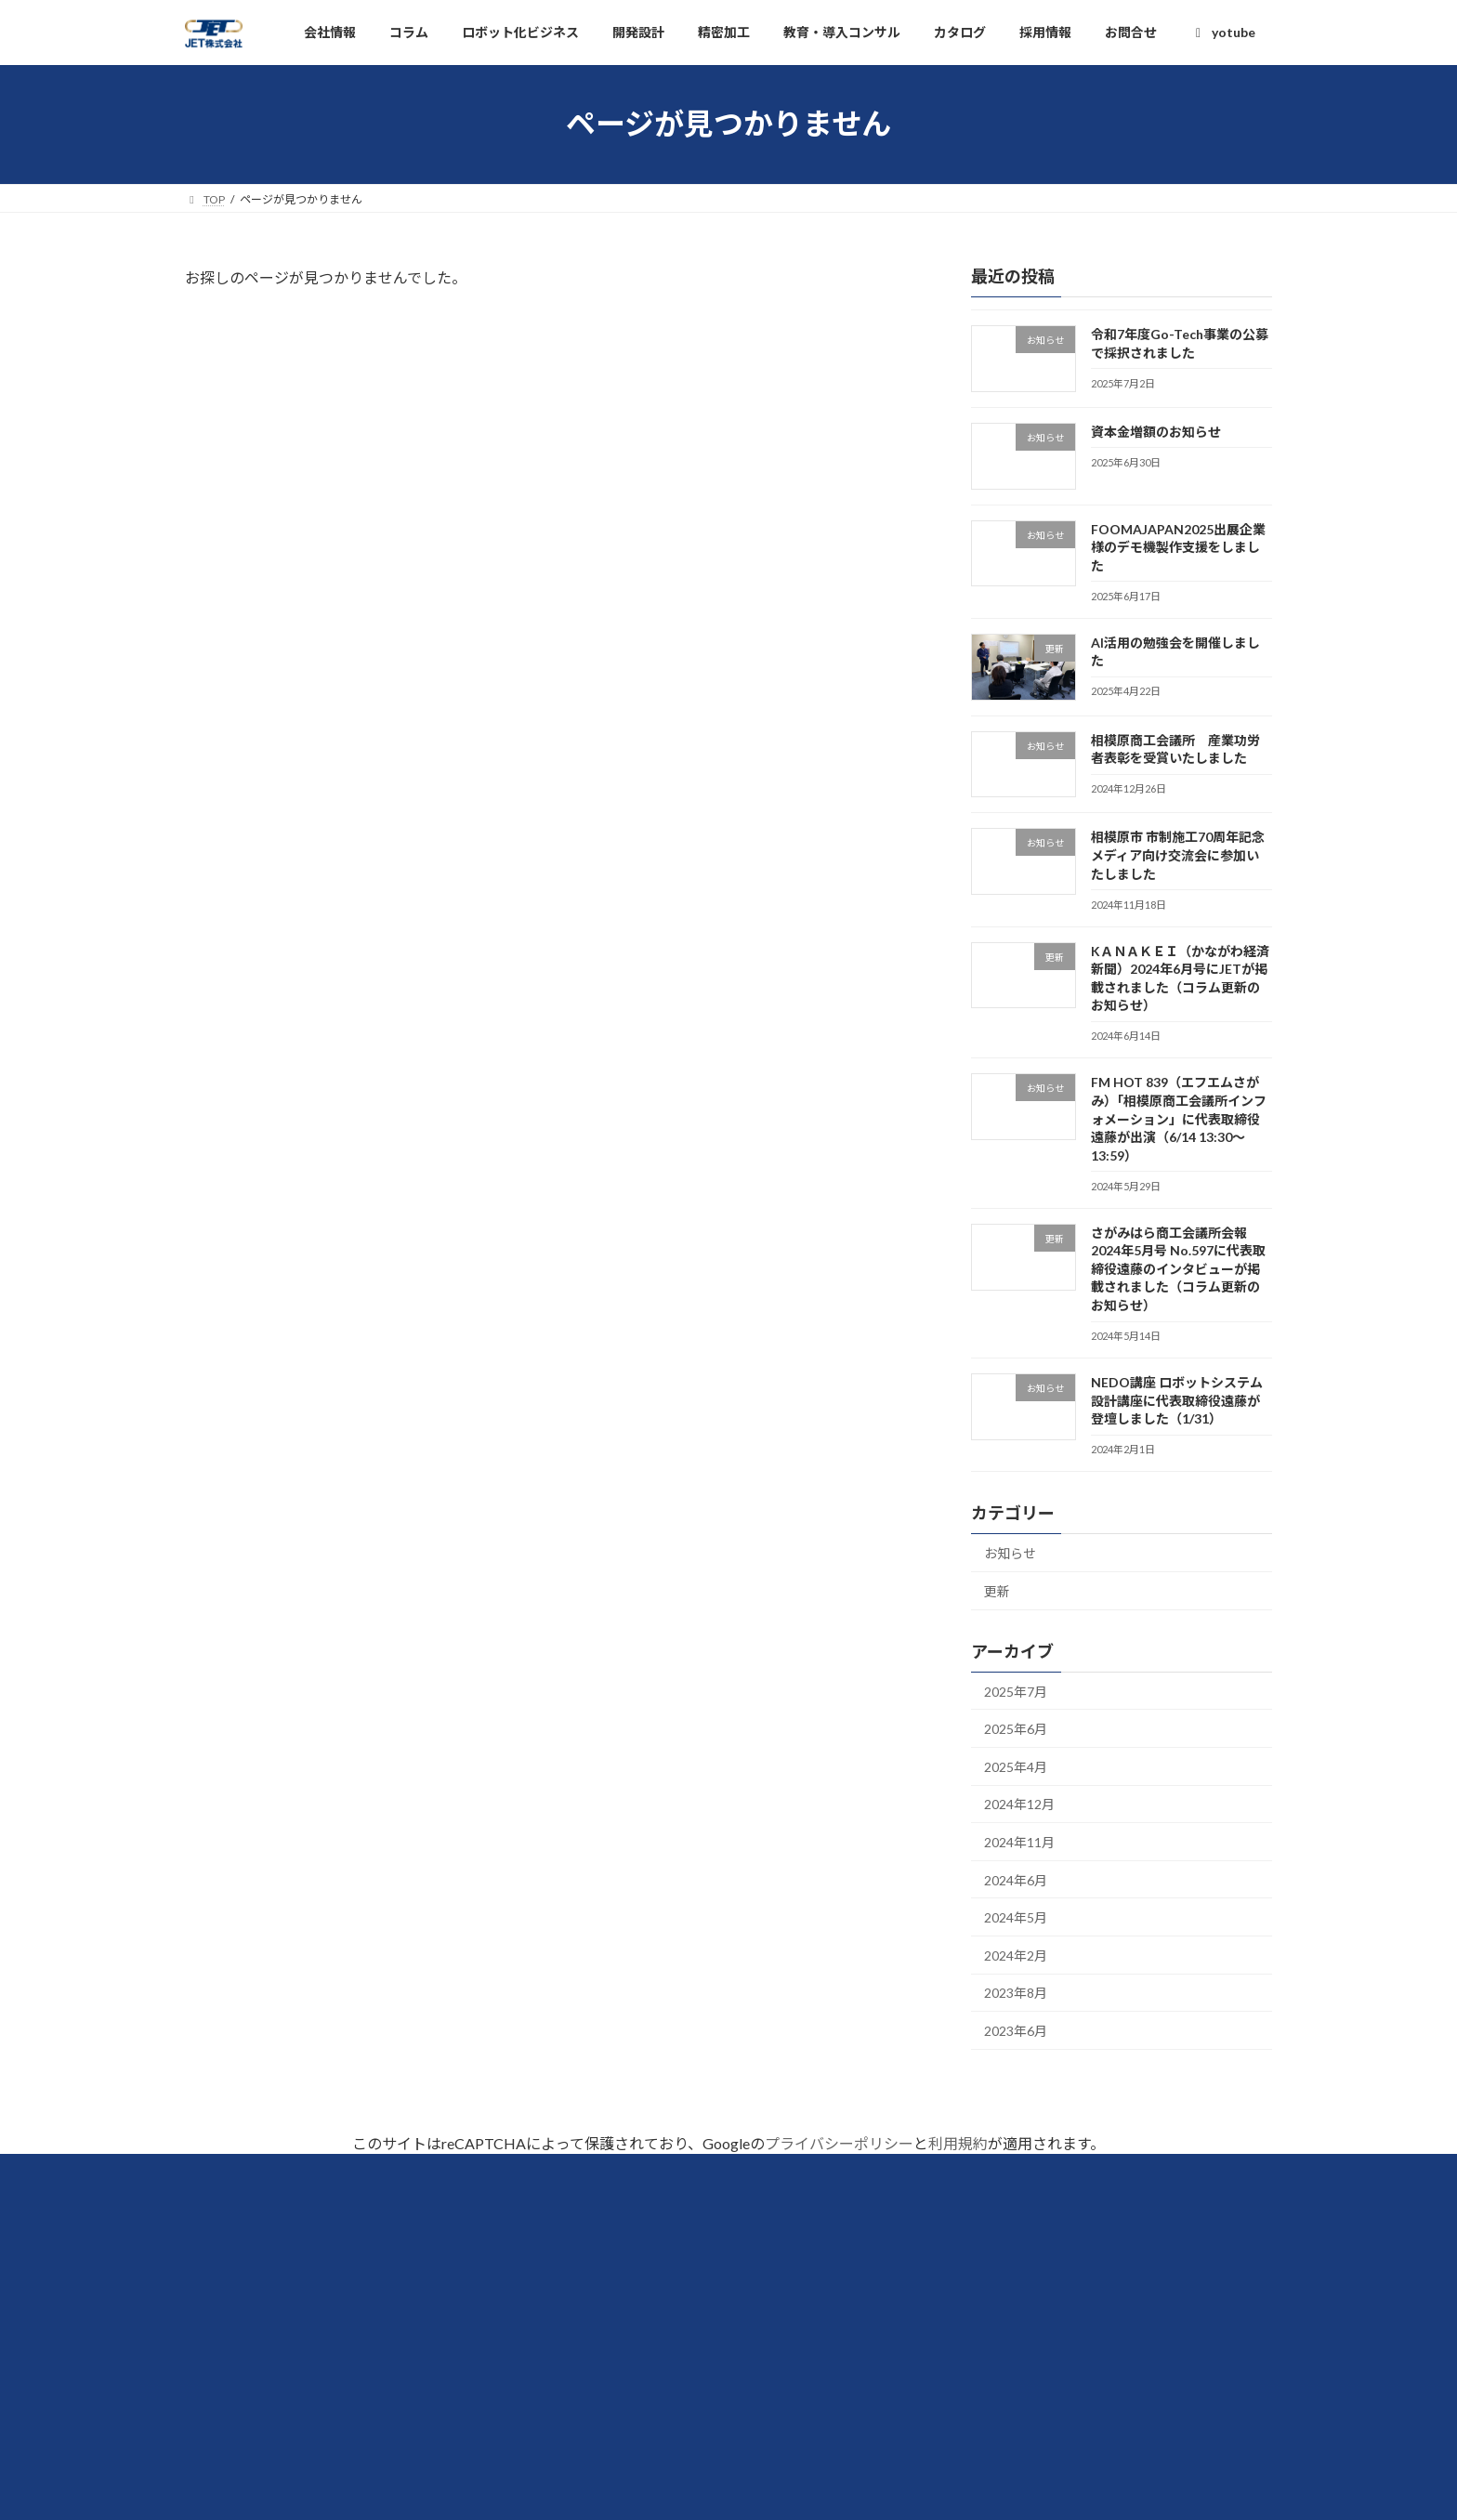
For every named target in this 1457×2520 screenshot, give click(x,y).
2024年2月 (1015, 1955)
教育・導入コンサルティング (1032, 2367)
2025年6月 (1015, 1729)
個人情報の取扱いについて (654, 2407)
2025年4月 (1015, 1767)
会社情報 (598, 2247)
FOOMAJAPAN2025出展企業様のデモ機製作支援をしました (1178, 546)
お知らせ (1010, 1553)
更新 (997, 1591)
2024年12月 (1019, 1804)
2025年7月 (1015, 1691)
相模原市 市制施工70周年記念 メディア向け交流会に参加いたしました (1184, 855)
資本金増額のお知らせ (1156, 432)
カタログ (598, 2327)
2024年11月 (1019, 1842)
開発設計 (970, 2287)
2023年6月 (1015, 2031)
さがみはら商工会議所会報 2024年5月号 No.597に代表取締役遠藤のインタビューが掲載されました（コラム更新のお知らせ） (1178, 1269)
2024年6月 (1015, 1879)
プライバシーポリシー (839, 2143)
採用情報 (598, 2367)
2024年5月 (1015, 1917)
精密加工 (970, 2327)
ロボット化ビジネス (1005, 2247)
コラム (591, 2287)
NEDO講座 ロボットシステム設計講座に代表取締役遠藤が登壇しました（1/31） (1177, 1400)
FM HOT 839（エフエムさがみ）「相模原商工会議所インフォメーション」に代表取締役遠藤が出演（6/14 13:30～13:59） (1179, 1118)
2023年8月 (1015, 1993)
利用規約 (958, 2143)
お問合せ (598, 2447)
